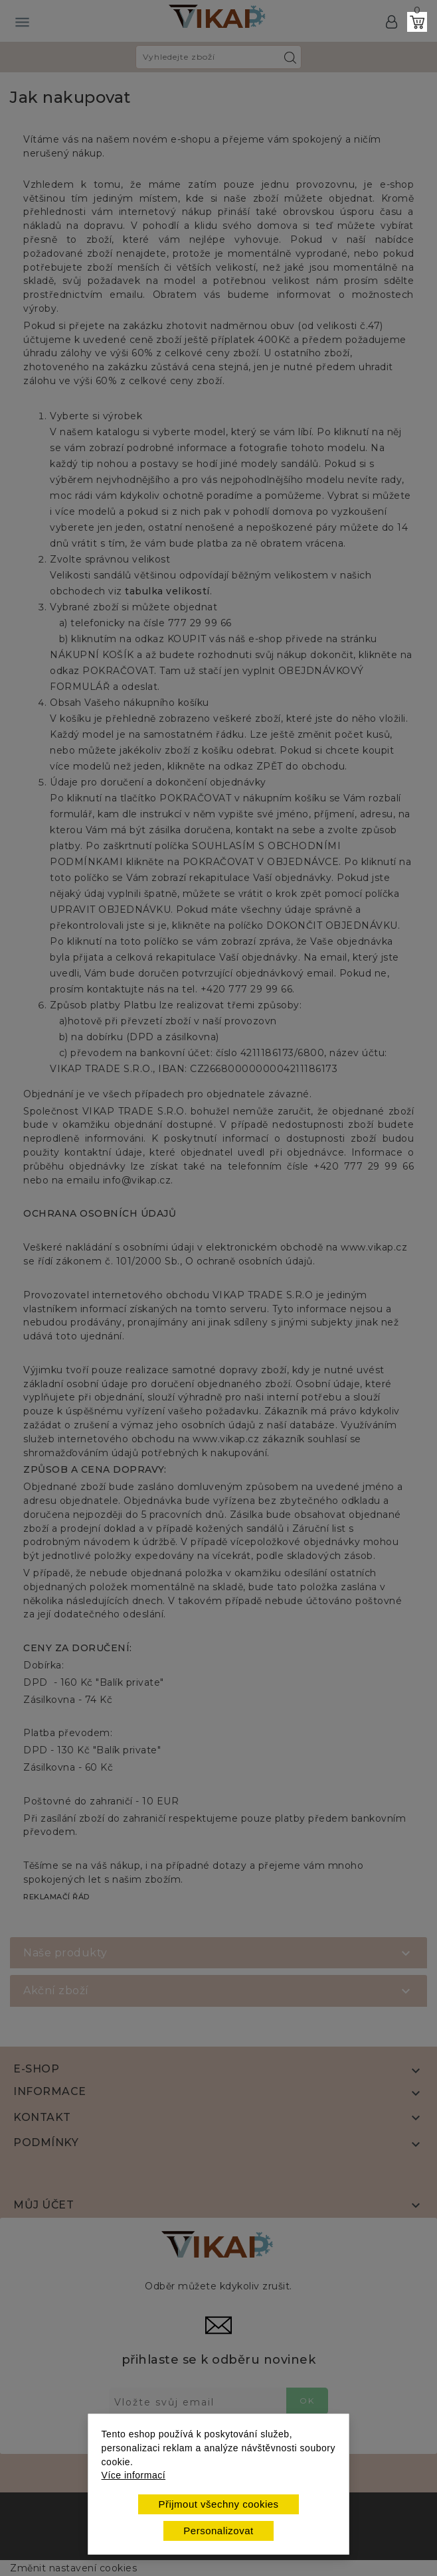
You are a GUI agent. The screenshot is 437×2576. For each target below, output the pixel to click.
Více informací (133, 2475)
